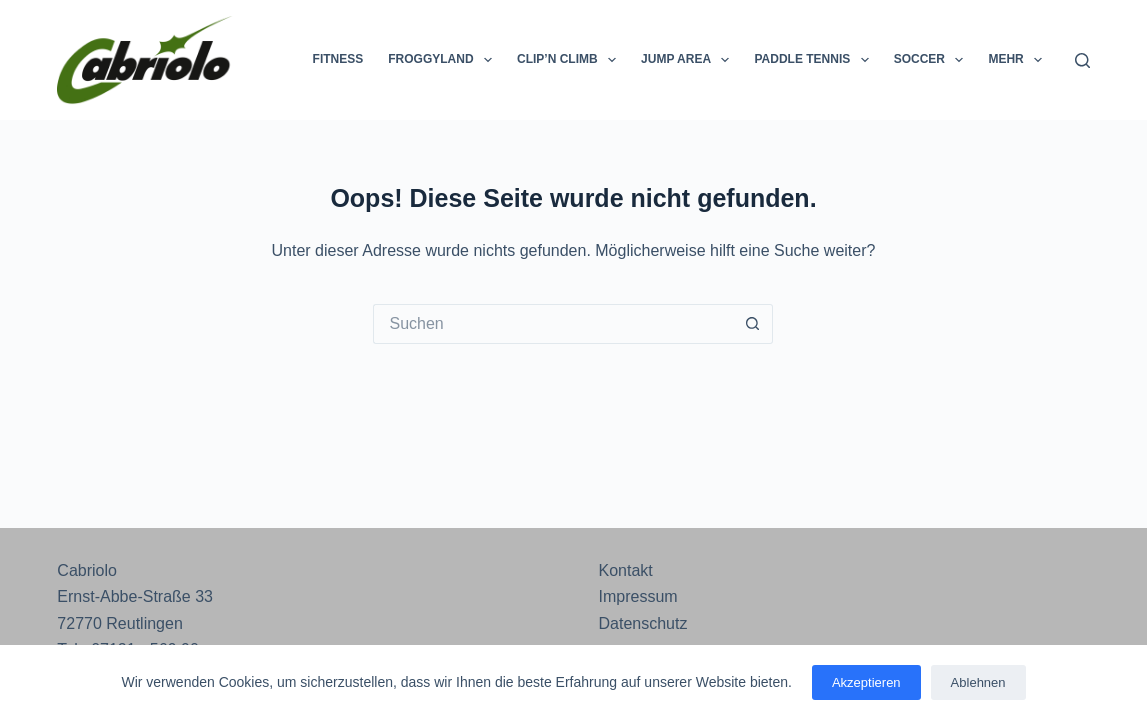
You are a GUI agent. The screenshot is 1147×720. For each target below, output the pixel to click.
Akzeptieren (866, 682)
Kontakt (625, 570)
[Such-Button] (753, 324)
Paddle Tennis (815, 60)
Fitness (338, 59)
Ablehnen (978, 682)
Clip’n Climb (570, 60)
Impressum (637, 596)
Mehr (1019, 60)
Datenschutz (642, 623)
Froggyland (444, 60)
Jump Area (689, 60)
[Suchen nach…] (553, 324)
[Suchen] (1082, 60)
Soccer (933, 60)
